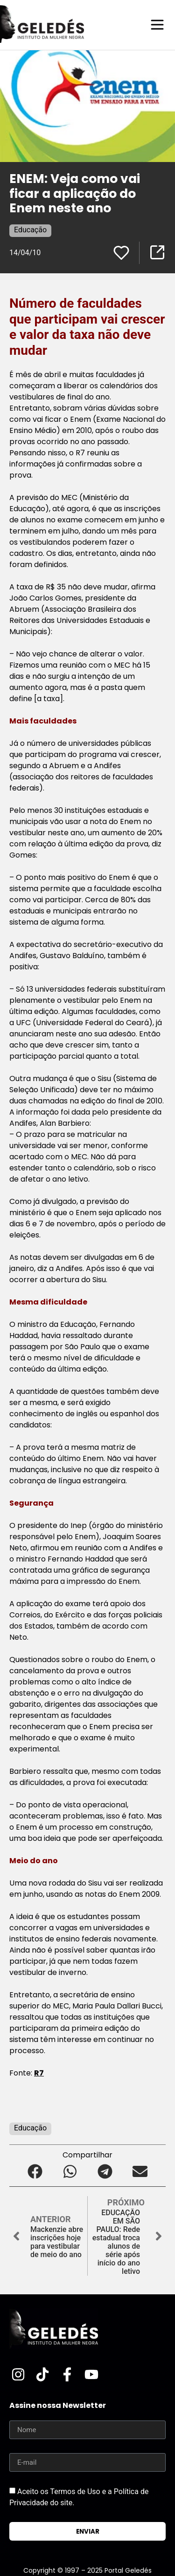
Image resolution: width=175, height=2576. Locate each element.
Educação (30, 229)
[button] (35, 2171)
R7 (39, 2073)
